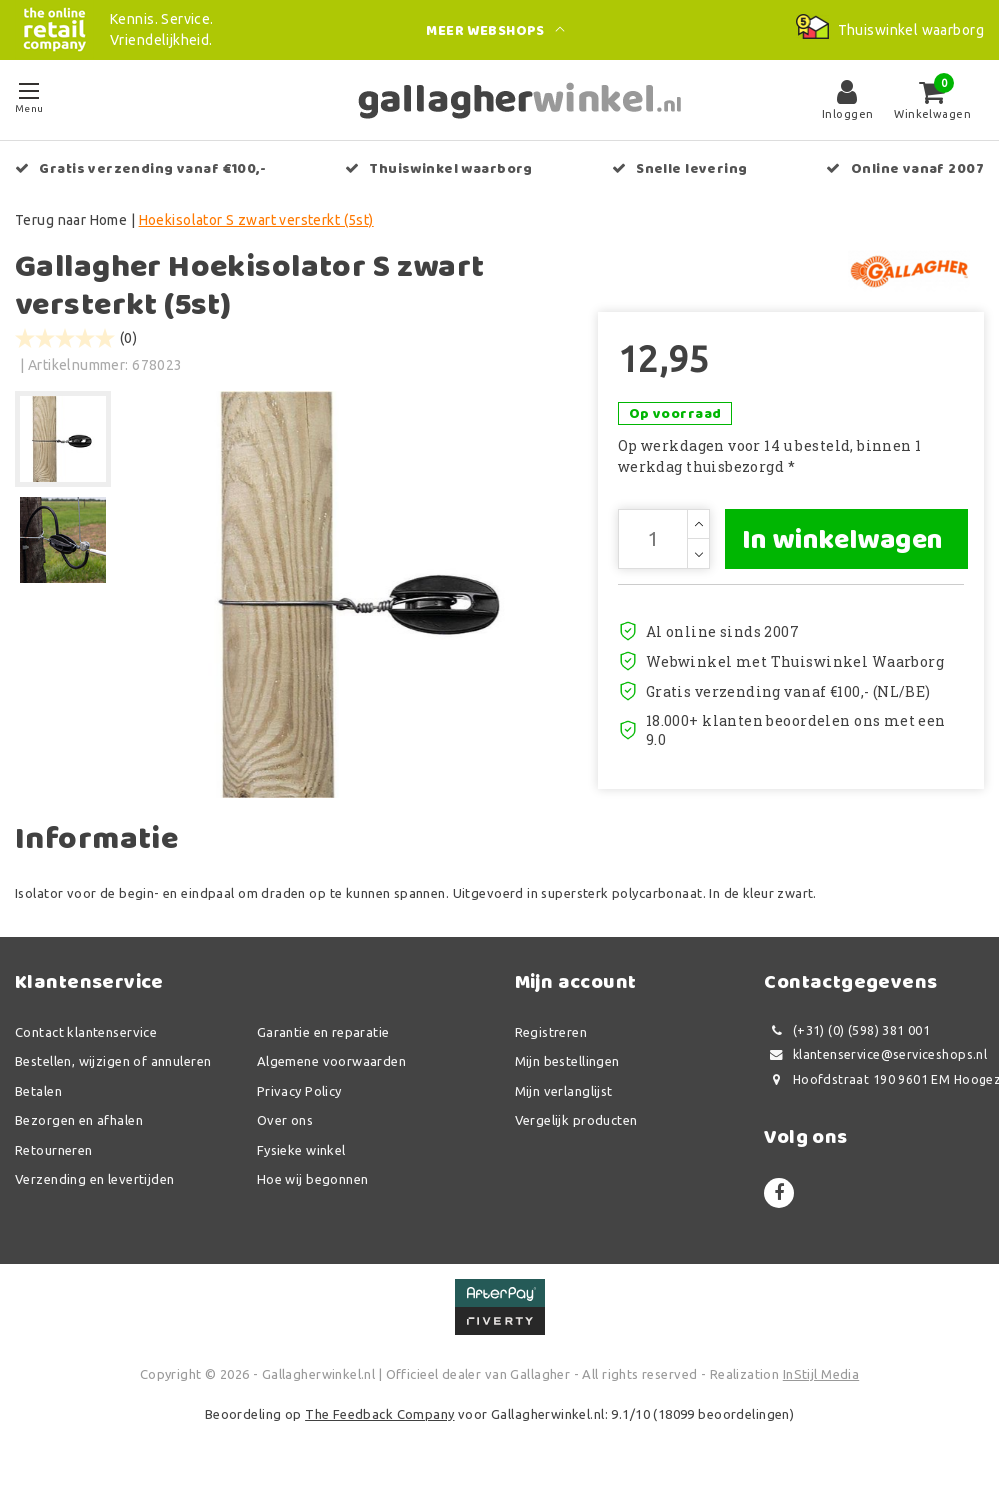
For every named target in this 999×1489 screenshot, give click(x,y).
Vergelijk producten (576, 1120)
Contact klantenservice (86, 1032)
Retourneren (54, 1150)
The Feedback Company (379, 1414)
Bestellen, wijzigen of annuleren (113, 1061)
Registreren (551, 1032)
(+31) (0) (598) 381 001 (847, 1030)
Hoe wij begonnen (313, 1179)
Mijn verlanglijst (564, 1091)
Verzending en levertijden (95, 1179)
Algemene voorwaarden (331, 1061)
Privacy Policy (299, 1091)
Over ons (285, 1120)
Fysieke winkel (301, 1150)
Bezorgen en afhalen (79, 1120)
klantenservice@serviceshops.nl (875, 1054)
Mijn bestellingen (567, 1061)
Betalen (38, 1091)
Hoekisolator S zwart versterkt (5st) (256, 220)
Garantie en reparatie (323, 1032)
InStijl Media (821, 1374)
